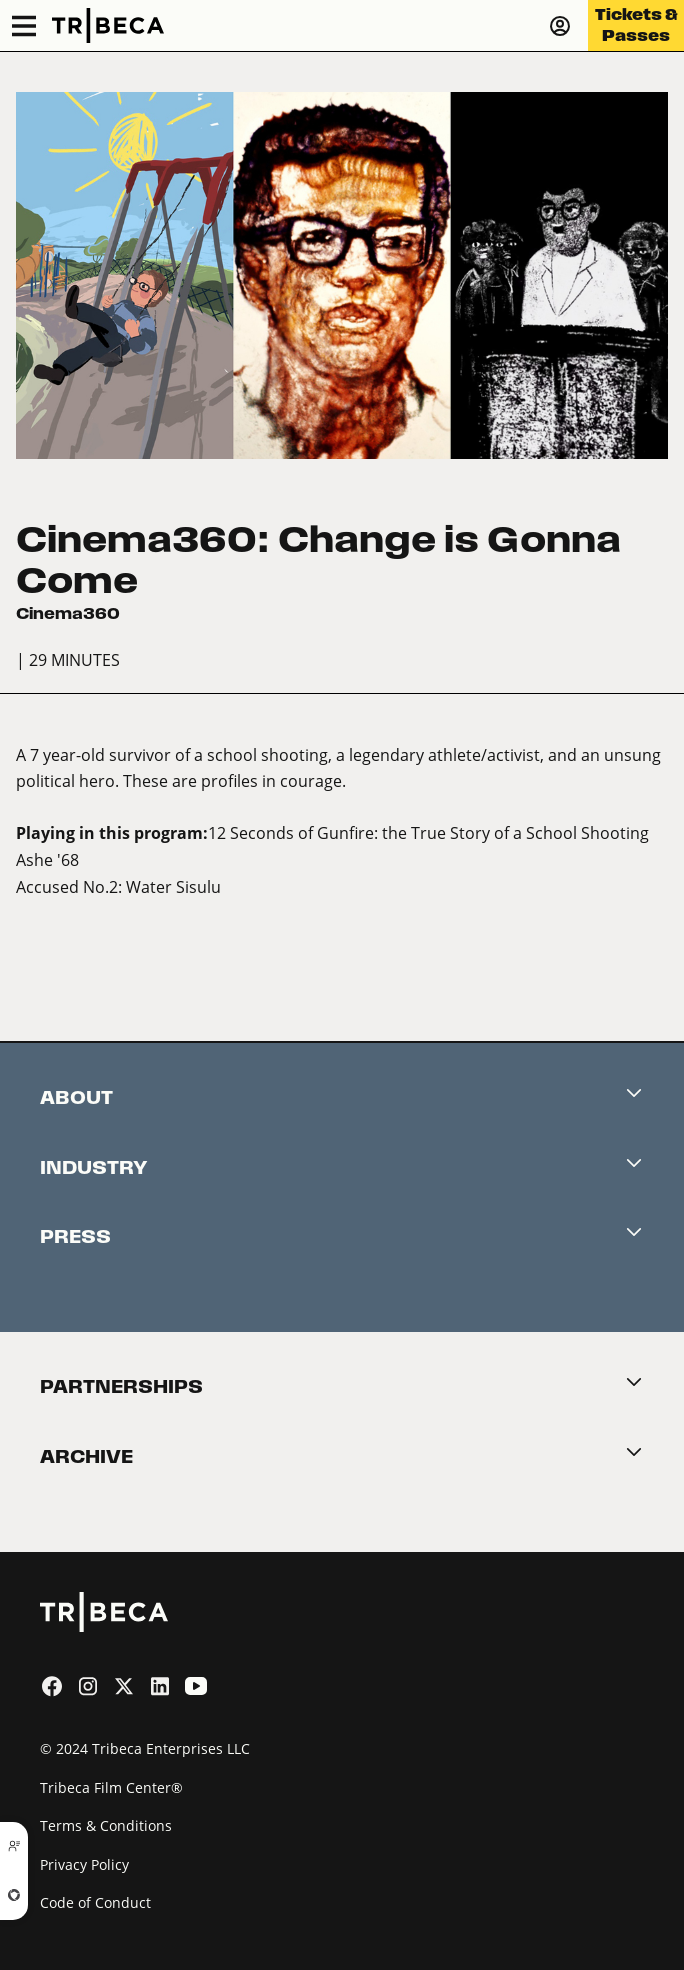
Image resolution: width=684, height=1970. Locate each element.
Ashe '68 (47, 859)
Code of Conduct (95, 1902)
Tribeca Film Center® (111, 1787)
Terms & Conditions (106, 1825)
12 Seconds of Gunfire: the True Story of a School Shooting (428, 832)
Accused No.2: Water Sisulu (118, 886)
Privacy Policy (84, 1864)
